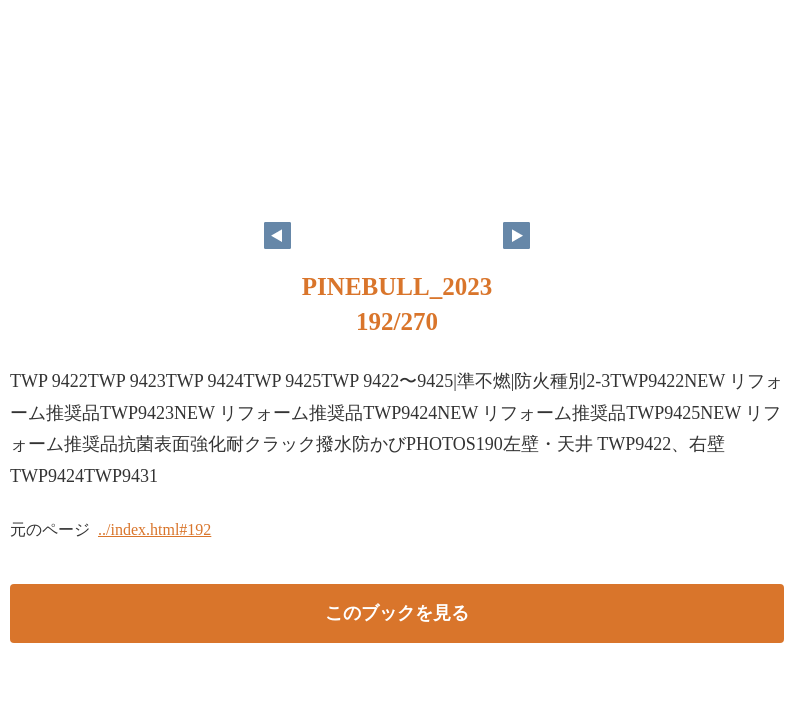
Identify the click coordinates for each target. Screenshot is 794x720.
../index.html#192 (154, 529)
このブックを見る (397, 613)
